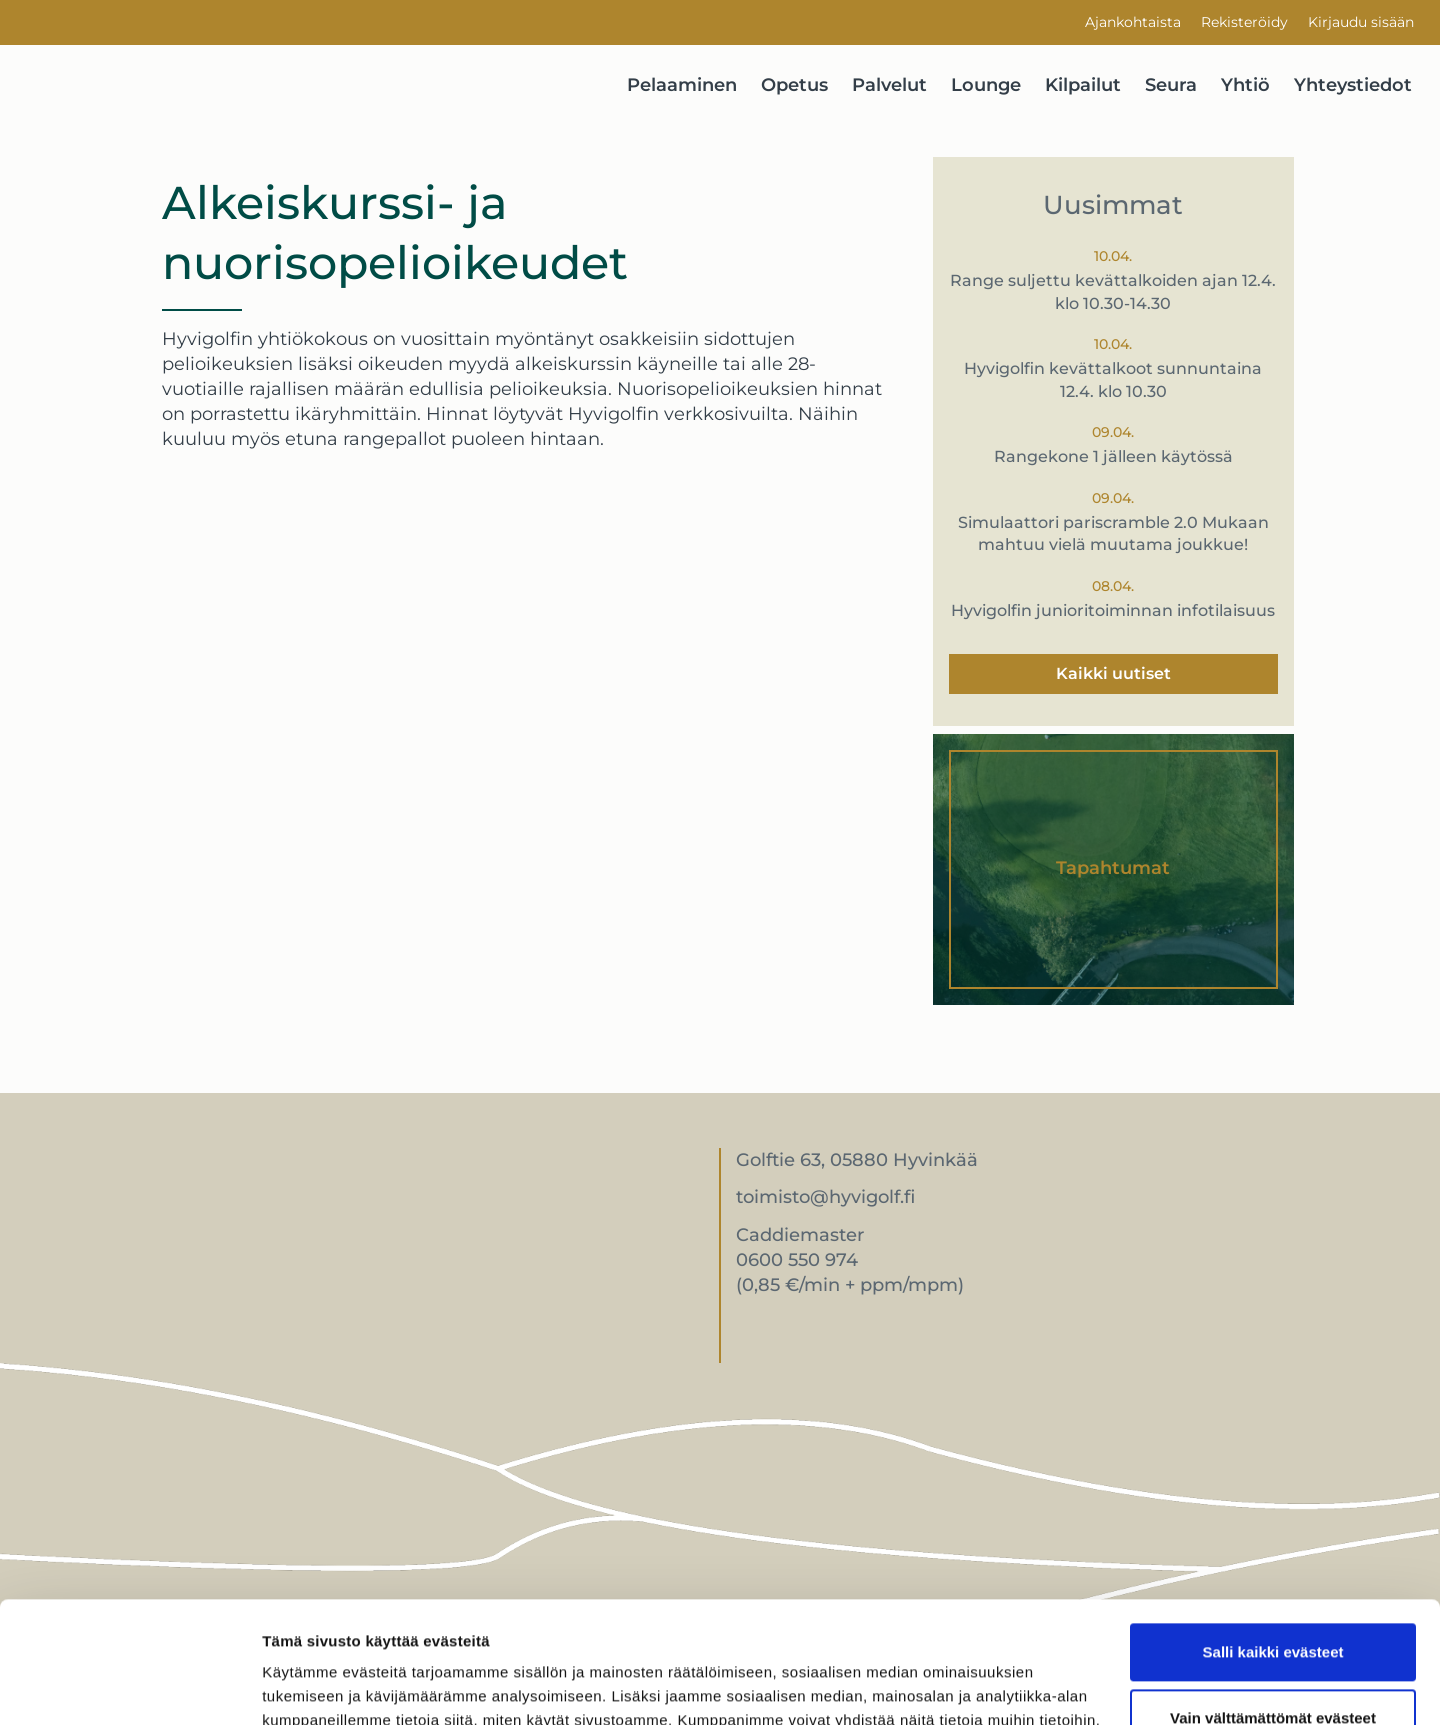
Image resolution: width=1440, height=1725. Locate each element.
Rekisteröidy (1244, 22)
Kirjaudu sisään (1361, 22)
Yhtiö (1245, 85)
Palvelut (889, 85)
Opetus (794, 85)
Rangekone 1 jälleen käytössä (1113, 456)
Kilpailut (1083, 85)
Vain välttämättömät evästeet (1273, 1603)
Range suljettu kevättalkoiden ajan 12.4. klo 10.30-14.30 (1113, 291)
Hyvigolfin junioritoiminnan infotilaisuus (1113, 610)
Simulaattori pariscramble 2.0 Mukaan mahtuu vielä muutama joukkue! (1113, 533)
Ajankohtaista (1133, 22)
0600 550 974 (797, 1260)
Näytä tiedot (305, 1685)
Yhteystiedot (1353, 85)
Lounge (986, 85)
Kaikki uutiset (1113, 673)
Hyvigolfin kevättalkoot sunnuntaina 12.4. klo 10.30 (1113, 379)
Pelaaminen (682, 85)
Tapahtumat (1113, 868)
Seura (1171, 85)
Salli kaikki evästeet (1273, 1538)
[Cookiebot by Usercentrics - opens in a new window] (129, 1686)
